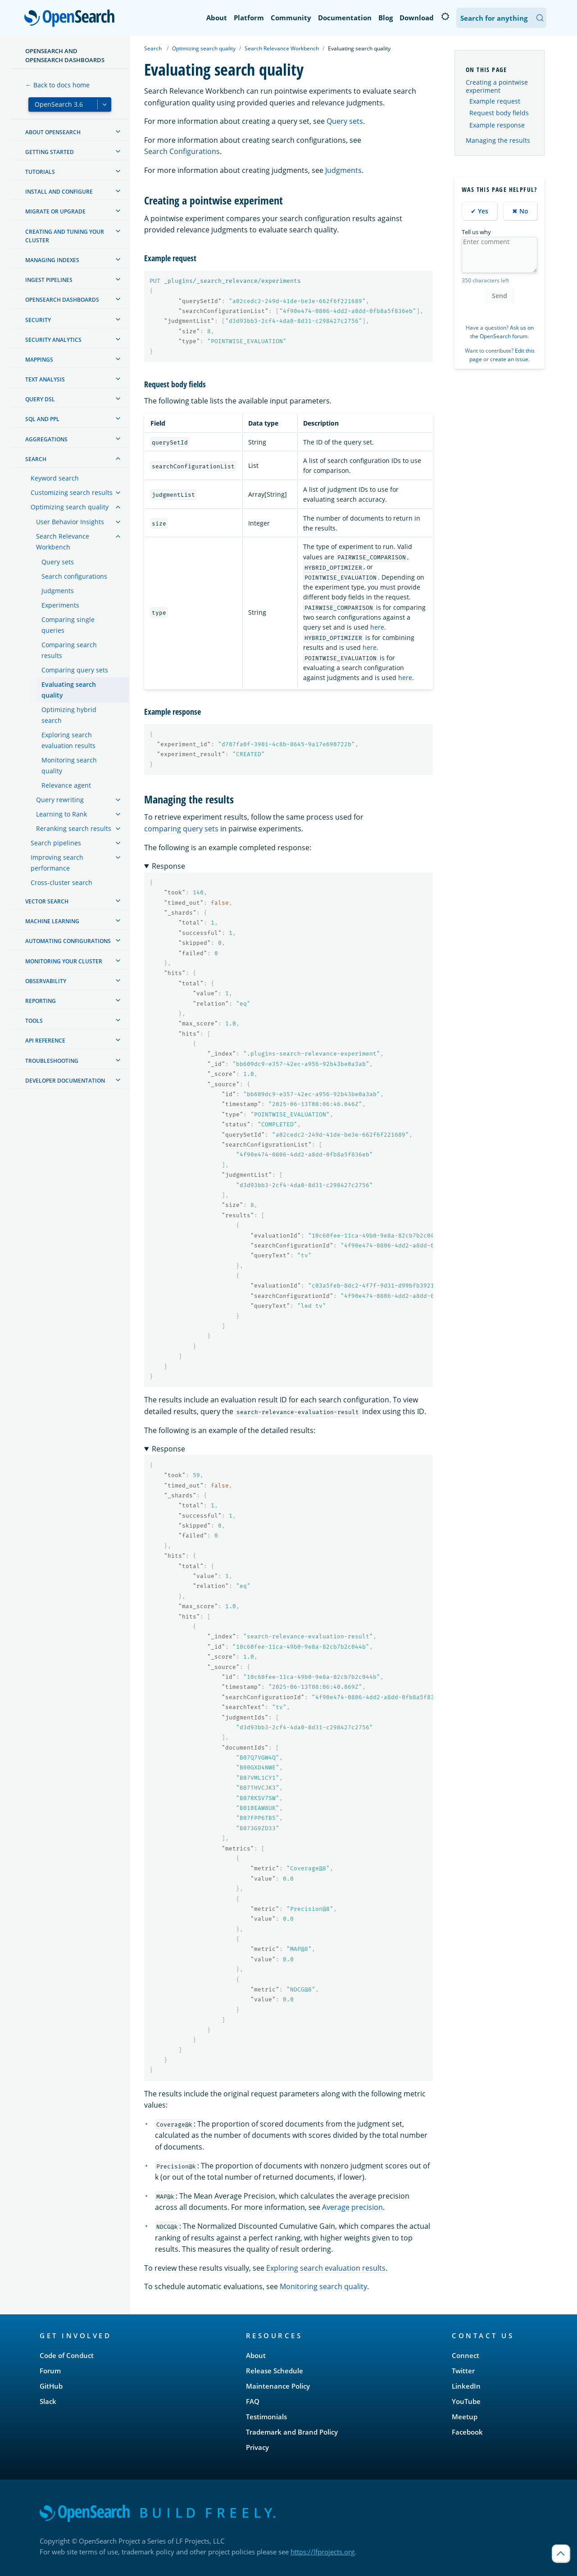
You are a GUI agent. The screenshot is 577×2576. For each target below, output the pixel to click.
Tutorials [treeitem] (40, 172)
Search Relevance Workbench (282, 48)
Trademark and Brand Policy (292, 2431)
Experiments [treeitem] (60, 605)
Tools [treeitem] (34, 1021)
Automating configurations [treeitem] (68, 941)
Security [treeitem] (38, 320)
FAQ (252, 2401)
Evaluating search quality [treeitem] (68, 689)
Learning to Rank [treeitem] (61, 814)
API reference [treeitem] (45, 1040)
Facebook (467, 2431)
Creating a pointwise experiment (497, 86)
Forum (50, 2370)
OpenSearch (71, 18)
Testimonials (266, 2416)
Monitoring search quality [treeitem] (69, 765)
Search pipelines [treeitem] (56, 843)
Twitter (463, 2370)
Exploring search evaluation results (326, 2268)
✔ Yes (479, 211)
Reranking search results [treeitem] (73, 828)
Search (153, 48)
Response (168, 866)
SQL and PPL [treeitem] (42, 419)
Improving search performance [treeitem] (57, 862)
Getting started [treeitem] (49, 152)
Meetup (464, 2416)
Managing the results (498, 140)
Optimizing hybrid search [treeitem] (68, 715)
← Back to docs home (57, 85)
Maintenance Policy (278, 2385)
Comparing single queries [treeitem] (68, 625)
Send (499, 295)
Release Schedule (274, 2370)
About (216, 17)
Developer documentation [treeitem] (65, 1080)
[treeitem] (118, 131)
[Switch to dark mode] (445, 16)
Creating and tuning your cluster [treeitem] (64, 236)
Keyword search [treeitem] (55, 478)
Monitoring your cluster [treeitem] (63, 961)
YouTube (466, 2401)
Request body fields (499, 113)
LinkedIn (466, 2385)
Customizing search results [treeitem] (72, 492)
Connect (465, 2355)
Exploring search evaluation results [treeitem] (68, 740)
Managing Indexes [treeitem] (52, 260)
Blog (385, 17)
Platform (249, 17)
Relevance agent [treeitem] (66, 785)
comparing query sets (181, 829)
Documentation (345, 17)
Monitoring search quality (323, 2286)
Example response (497, 125)
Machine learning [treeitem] (52, 921)
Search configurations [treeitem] (74, 576)
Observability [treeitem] (45, 981)
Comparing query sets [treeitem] (74, 670)
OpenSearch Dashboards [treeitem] (62, 300)
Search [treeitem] (35, 459)
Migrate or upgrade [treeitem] (55, 211)
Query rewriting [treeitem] (60, 799)
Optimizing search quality (204, 48)
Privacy (257, 2447)
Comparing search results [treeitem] (69, 650)
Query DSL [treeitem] (40, 399)
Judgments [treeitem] (57, 590)
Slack (48, 2401)
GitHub (51, 2385)
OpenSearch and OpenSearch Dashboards (64, 55)
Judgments (343, 170)
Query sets (345, 121)
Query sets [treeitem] (57, 562)
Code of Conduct (67, 2355)
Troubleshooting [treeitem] (51, 1061)
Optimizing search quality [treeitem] (70, 507)
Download (417, 17)
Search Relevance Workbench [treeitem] (62, 541)
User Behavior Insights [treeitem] (70, 521)
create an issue (509, 359)
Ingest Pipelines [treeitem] (49, 280)
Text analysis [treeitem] (45, 379)
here (377, 627)
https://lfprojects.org (322, 2551)
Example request (494, 101)
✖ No (520, 211)
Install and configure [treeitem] (59, 191)
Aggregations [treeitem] (46, 439)
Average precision (352, 2207)
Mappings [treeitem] (39, 359)
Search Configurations (182, 151)
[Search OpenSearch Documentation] (501, 18)
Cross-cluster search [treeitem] (61, 882)
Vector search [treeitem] (46, 901)
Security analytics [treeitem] (53, 340)
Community (291, 17)
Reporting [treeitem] (40, 1001)
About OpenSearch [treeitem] (53, 132)
